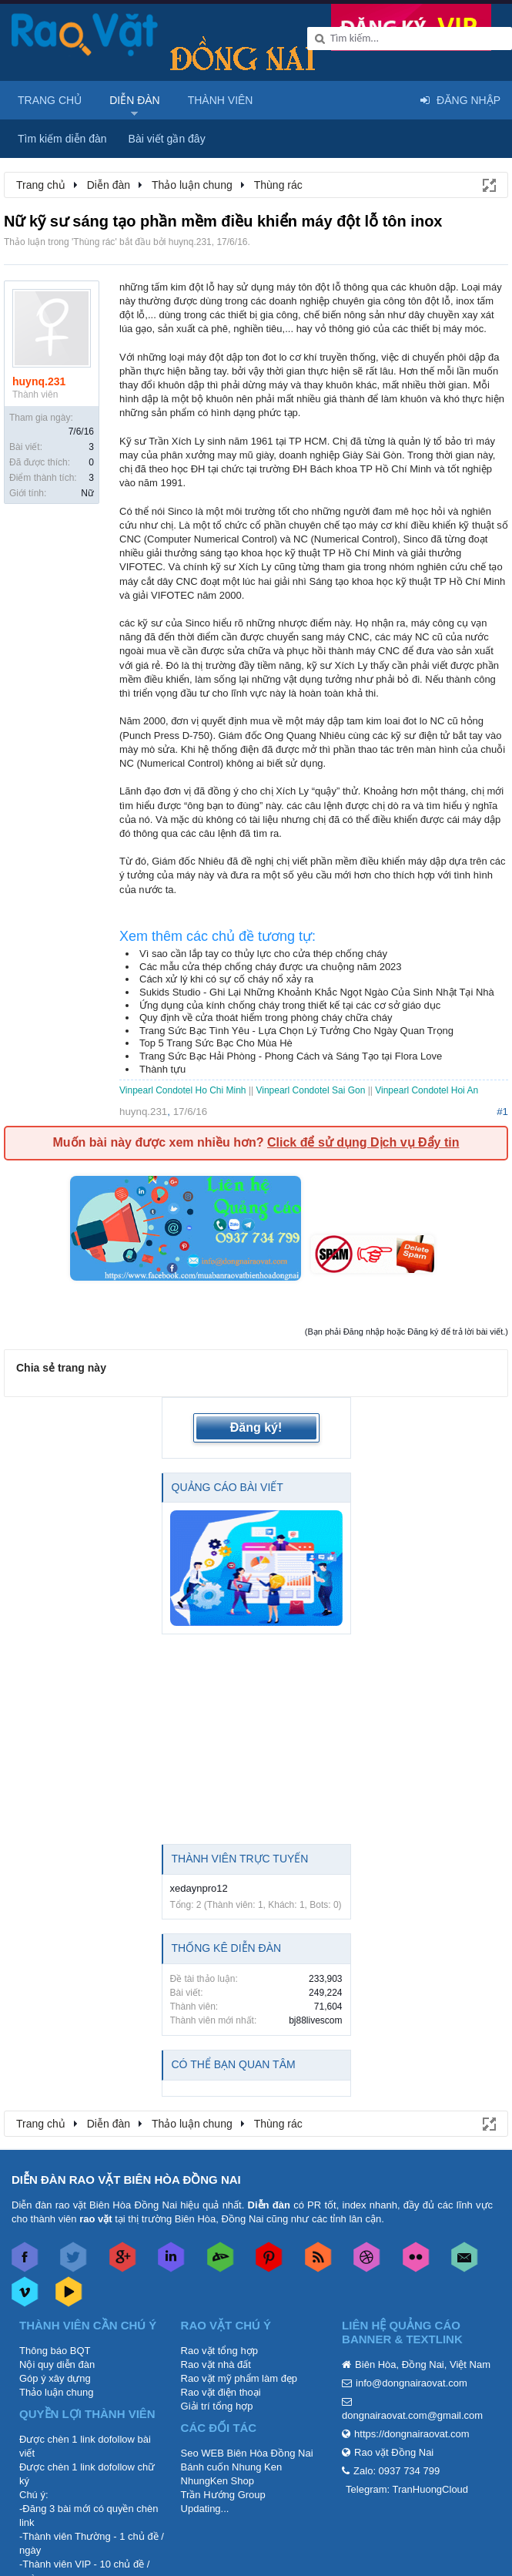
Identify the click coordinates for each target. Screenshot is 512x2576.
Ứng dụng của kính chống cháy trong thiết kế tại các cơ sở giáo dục (289, 1005)
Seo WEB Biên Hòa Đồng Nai (247, 2453)
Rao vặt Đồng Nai (393, 2452)
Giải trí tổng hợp (217, 2406)
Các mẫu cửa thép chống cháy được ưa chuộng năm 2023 (270, 966)
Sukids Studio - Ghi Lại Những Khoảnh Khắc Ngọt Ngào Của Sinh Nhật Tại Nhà (316, 992)
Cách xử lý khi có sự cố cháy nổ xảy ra (226, 979)
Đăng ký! (256, 1427)
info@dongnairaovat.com (411, 2383)
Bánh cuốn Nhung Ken (232, 2467)
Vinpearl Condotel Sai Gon (310, 1090)
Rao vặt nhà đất (216, 2364)
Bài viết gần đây (167, 139)
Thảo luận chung (56, 2392)
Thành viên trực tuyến (240, 1858)
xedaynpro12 (199, 1888)
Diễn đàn (134, 100)
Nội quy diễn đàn (57, 2364)
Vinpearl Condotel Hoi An (426, 1090)
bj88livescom (315, 2020)
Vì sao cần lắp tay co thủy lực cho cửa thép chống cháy (263, 953)
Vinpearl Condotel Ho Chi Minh (184, 1090)
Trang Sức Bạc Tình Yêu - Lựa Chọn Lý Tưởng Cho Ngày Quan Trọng (296, 1030)
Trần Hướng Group (223, 2494)
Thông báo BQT (55, 2350)
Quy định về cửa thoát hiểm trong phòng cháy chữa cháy (265, 1017)
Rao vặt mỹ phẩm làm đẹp (239, 2378)
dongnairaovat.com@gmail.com (412, 2415)
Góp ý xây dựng (55, 2378)
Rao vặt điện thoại (221, 2392)
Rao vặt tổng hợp (219, 2350)
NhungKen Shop (217, 2481)
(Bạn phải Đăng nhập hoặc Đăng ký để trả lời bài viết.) (406, 1331)
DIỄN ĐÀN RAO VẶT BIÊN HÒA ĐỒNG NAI (126, 2179)
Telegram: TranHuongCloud (407, 2489)
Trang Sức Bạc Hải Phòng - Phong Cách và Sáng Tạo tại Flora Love (290, 1056)
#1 (502, 1111)
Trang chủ (50, 100)
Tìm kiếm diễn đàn (62, 139)
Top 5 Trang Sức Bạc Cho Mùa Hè (216, 1043)
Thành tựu (162, 1069)
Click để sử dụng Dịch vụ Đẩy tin (363, 1142)
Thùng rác (94, 242)
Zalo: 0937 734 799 (396, 2471)
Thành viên (220, 100)
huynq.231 (190, 242)
